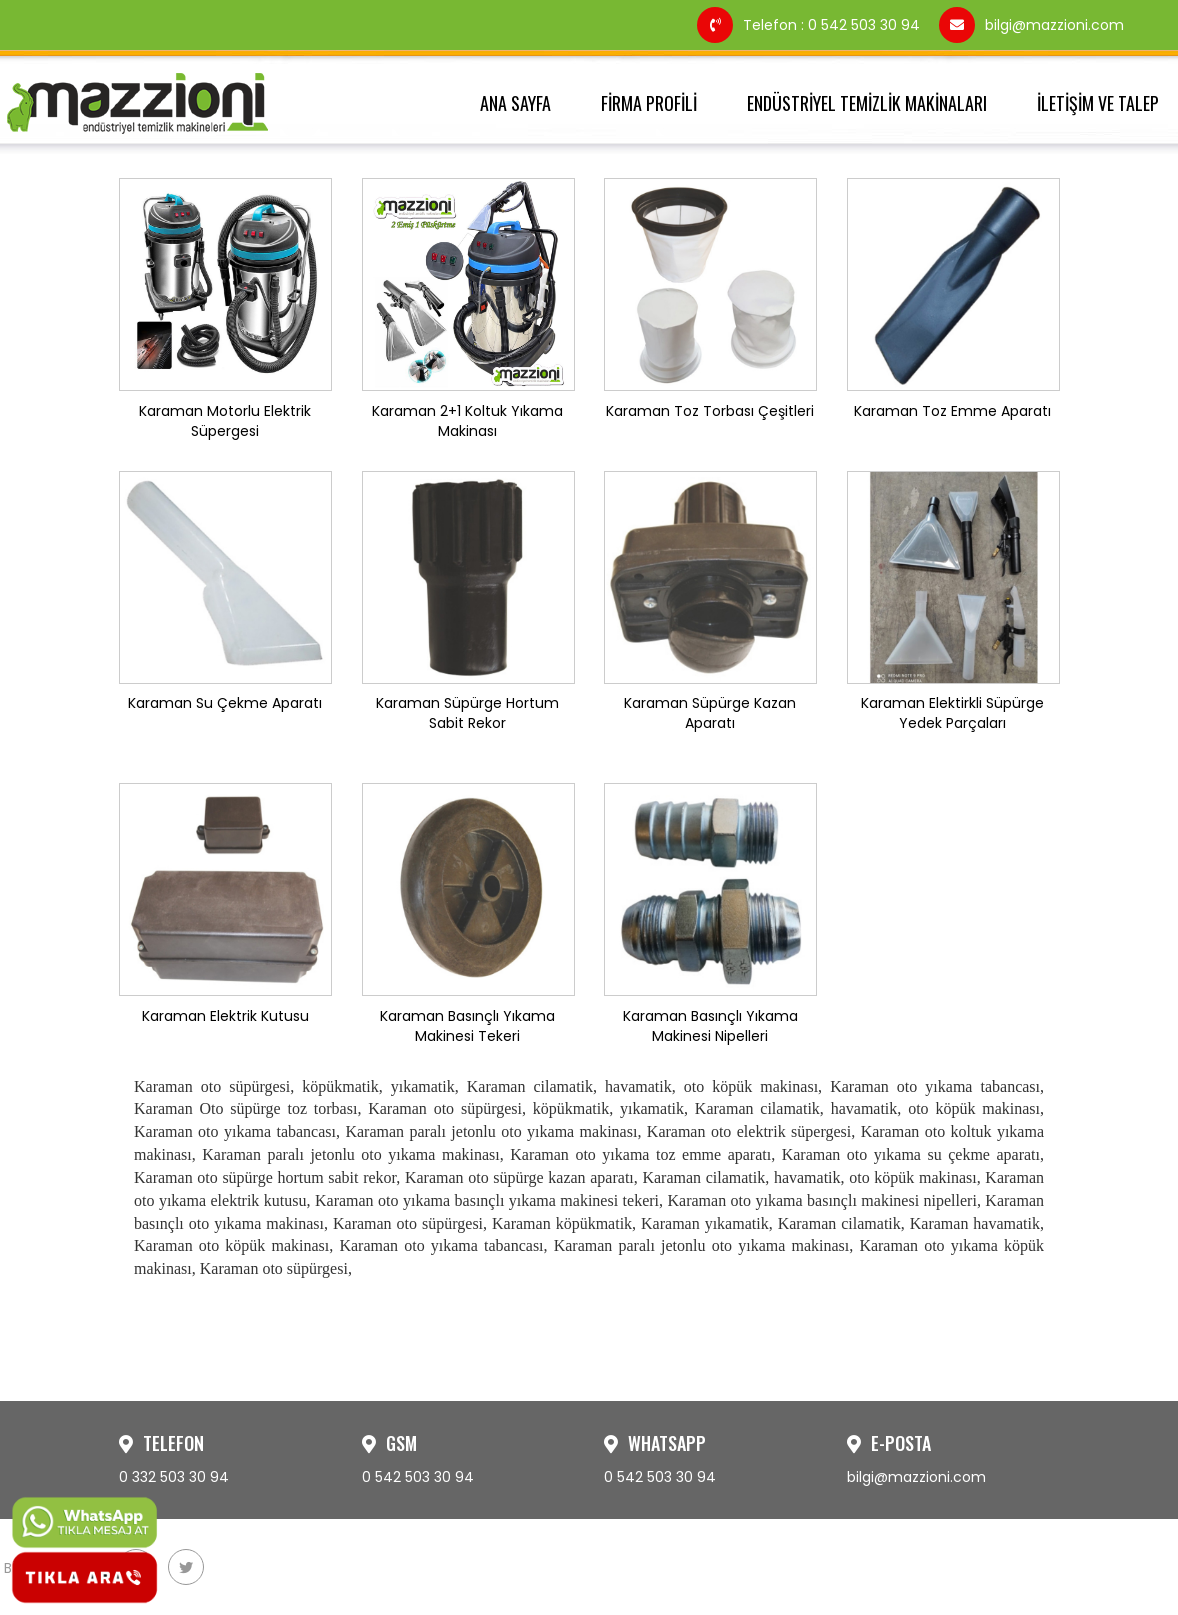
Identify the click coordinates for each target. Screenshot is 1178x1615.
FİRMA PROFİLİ (649, 103)
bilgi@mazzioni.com (1031, 25)
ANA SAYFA (515, 103)
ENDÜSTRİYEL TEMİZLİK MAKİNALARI (867, 103)
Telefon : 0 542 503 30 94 (810, 25)
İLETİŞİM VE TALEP (1098, 103)
